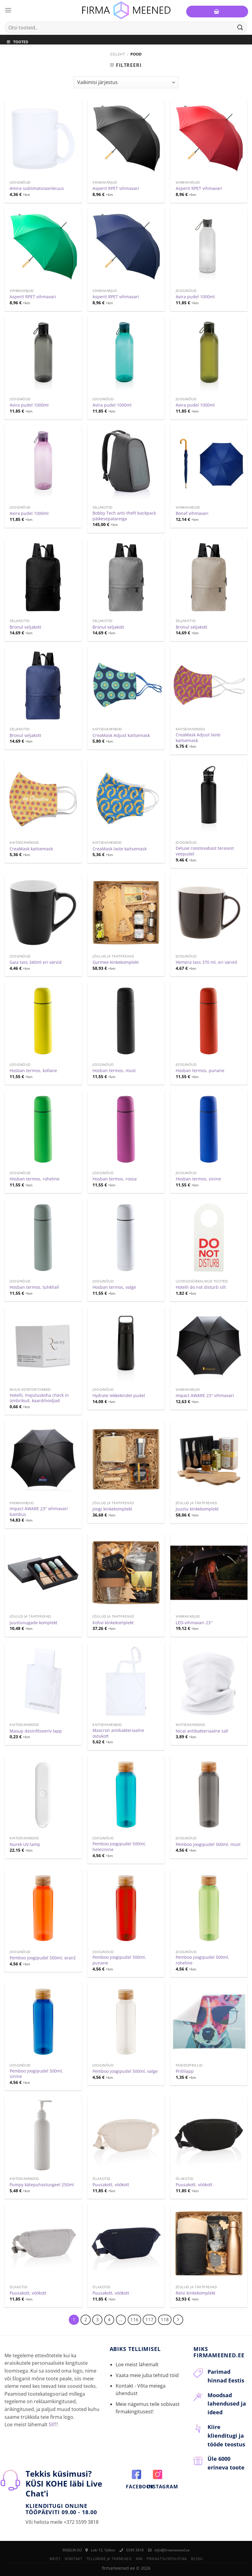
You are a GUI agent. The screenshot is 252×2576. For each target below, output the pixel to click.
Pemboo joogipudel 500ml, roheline (202, 1960)
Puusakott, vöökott (111, 2184)
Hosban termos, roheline (34, 1179)
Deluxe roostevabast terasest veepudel (205, 851)
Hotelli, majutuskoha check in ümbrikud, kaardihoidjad (39, 1398)
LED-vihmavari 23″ (194, 1622)
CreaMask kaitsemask (31, 849)
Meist (55, 2558)
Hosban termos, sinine (198, 1179)
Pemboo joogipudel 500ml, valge (125, 2071)
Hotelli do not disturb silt (201, 1287)
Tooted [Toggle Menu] (17, 41)
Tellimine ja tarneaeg (109, 2558)
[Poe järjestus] (126, 82)
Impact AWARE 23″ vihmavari (205, 1395)
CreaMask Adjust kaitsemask (121, 735)
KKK (139, 2558)
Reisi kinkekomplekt (195, 2293)
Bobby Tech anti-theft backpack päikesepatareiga (124, 516)
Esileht (117, 54)
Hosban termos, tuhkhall (34, 1287)
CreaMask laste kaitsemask (120, 849)
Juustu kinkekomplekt (197, 1509)
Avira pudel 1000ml (195, 296)
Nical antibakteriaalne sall (202, 1731)
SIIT (52, 2424)
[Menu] (8, 10)
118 (165, 2319)
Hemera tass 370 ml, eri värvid (206, 962)
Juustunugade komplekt (33, 1622)
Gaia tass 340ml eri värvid (36, 962)
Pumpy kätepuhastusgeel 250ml (42, 2184)
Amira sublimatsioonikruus (37, 188)
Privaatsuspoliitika (167, 2558)
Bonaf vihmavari (192, 513)
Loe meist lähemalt (137, 2364)
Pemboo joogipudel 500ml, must (208, 1844)
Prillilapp (185, 2071)
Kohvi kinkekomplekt (113, 1622)
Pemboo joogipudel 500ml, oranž (43, 1958)
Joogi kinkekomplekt (112, 1509)
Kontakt (73, 2558)
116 (134, 2319)
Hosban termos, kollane (33, 1070)
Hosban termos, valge (114, 1287)
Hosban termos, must (114, 1070)
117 (149, 2319)
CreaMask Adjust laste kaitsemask (198, 737)
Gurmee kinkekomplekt (116, 962)
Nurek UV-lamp (25, 1844)
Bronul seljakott (25, 627)
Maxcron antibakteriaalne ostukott (118, 1733)
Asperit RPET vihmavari (116, 188)
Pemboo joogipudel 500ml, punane (119, 1960)
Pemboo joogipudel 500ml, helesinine (119, 1846)
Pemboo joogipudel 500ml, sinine (36, 2073)
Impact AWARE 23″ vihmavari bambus (39, 1511)
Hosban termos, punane (200, 1070)
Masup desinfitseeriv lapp (36, 1731)
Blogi (196, 2558)
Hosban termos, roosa (115, 1179)
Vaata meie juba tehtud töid (147, 2375)
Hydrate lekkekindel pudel (119, 1395)
